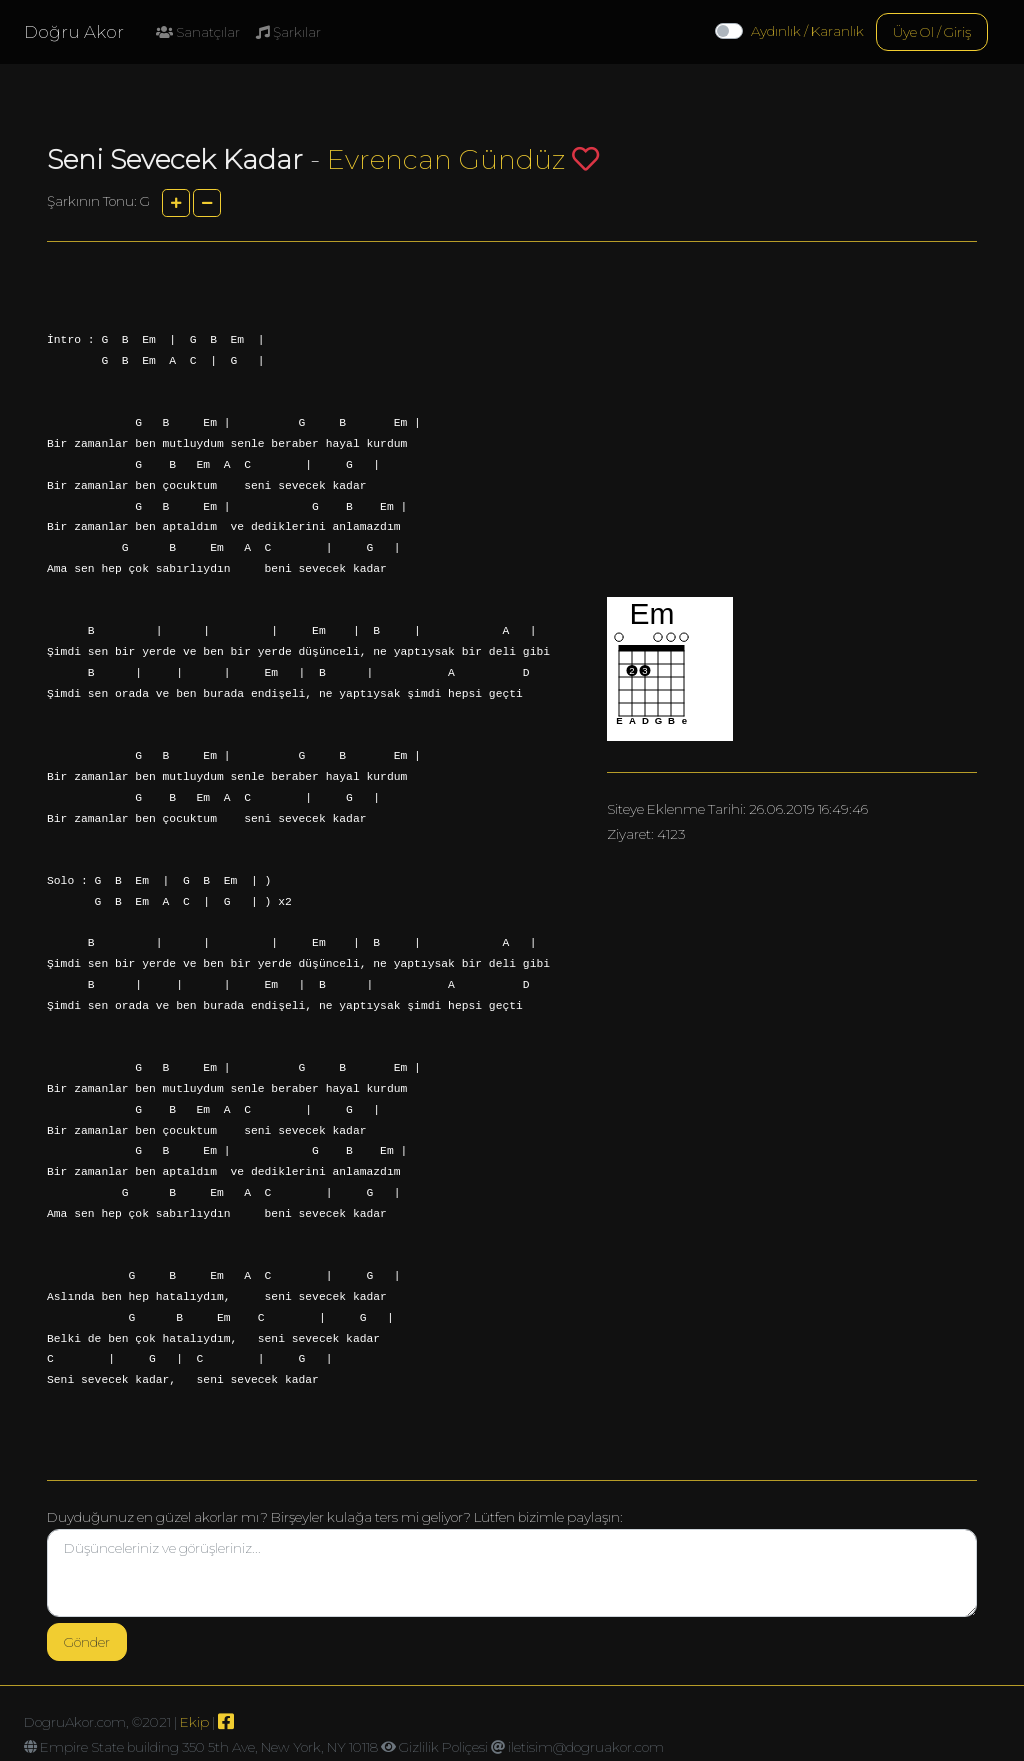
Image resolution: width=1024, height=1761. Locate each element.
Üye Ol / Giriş (932, 32)
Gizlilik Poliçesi (443, 1747)
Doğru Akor (74, 32)
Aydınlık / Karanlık (807, 31)
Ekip (194, 1722)
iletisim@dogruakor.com (586, 1747)
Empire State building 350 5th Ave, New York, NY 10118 (209, 1747)
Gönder (87, 1642)
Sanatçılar (198, 32)
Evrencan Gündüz (446, 159)
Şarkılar (288, 32)
